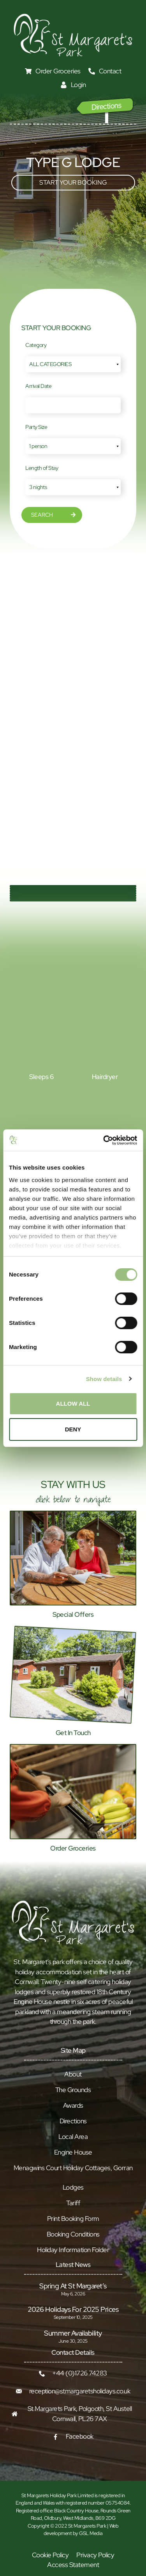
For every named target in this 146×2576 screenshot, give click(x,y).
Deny (73, 1429)
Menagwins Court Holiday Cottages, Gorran (73, 2168)
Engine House (73, 2152)
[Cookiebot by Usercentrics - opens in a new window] (104, 1140)
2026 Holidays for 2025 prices (73, 2309)
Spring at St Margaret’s (73, 2285)
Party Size (36, 426)
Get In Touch (73, 1732)
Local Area (73, 2136)
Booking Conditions (73, 2234)
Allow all (73, 1403)
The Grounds (73, 2089)
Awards (73, 2105)
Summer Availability (73, 2333)
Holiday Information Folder (73, 2249)
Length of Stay (41, 467)
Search (42, 514)
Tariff (73, 2203)
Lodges (73, 2187)
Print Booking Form (73, 2218)
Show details (104, 1379)
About (73, 2074)
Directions (73, 2121)
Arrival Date (38, 385)
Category (35, 344)
